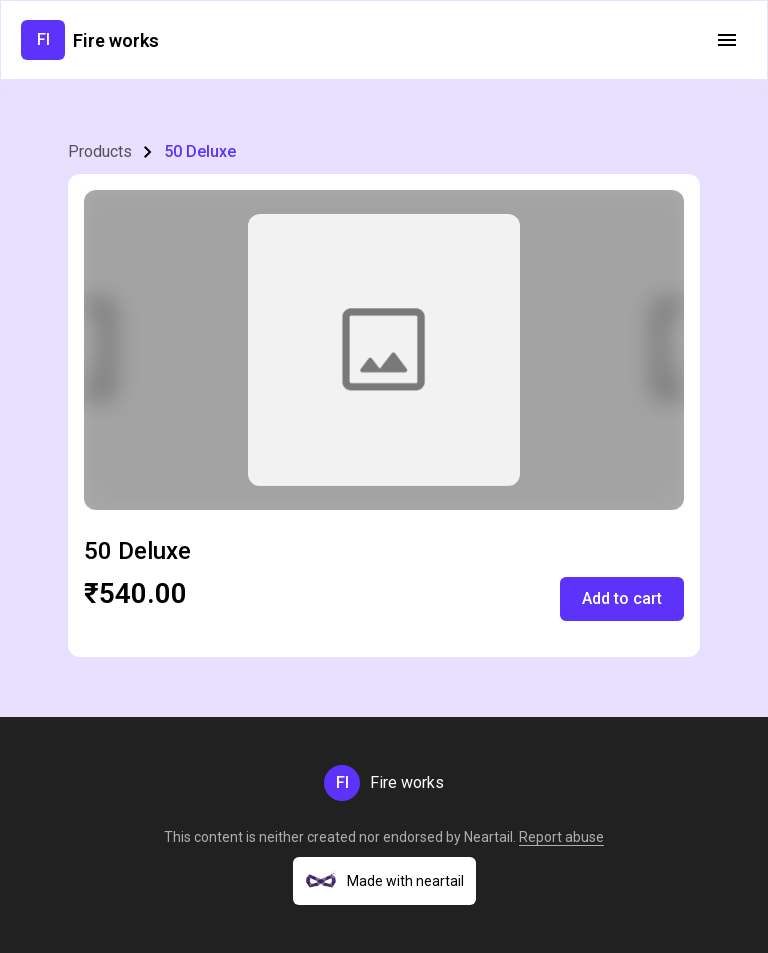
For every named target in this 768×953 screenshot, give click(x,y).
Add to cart (622, 598)
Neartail (488, 837)
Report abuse (561, 837)
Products (100, 151)
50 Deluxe (200, 151)
